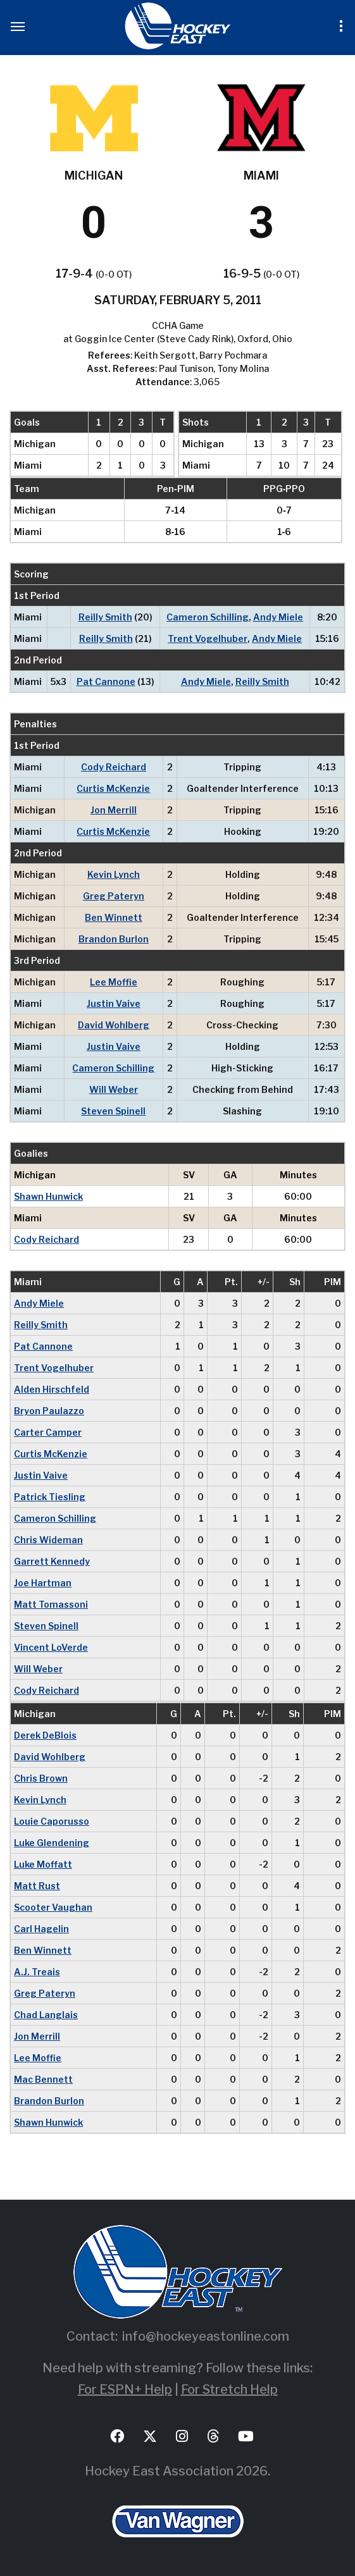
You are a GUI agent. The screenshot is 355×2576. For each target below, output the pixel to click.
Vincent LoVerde (51, 1647)
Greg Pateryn (113, 896)
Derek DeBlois (45, 1735)
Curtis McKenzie (113, 788)
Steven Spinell (113, 1111)
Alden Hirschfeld (51, 1389)
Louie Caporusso (51, 1821)
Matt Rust (37, 1885)
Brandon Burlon (113, 939)
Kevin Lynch (113, 874)
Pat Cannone (106, 681)
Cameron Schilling (207, 617)
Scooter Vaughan (53, 1907)
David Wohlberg (113, 1025)
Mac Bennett (43, 2079)
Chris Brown (41, 1778)
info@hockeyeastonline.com (205, 2336)
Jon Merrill (113, 809)
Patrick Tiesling (49, 1496)
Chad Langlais (46, 2014)
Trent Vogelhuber (207, 638)
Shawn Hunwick (48, 1196)
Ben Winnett (113, 917)
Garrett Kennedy (52, 1561)
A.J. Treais (37, 1971)
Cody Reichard (113, 766)
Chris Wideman (48, 1539)
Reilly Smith (105, 617)
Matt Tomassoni (51, 1604)
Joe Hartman (43, 1582)
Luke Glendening (51, 1842)
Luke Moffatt (43, 1864)
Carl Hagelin (41, 1928)
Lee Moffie (113, 982)
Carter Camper (48, 1432)
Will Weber (113, 1089)
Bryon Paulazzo (49, 1410)
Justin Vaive (113, 1003)
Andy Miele (278, 617)
